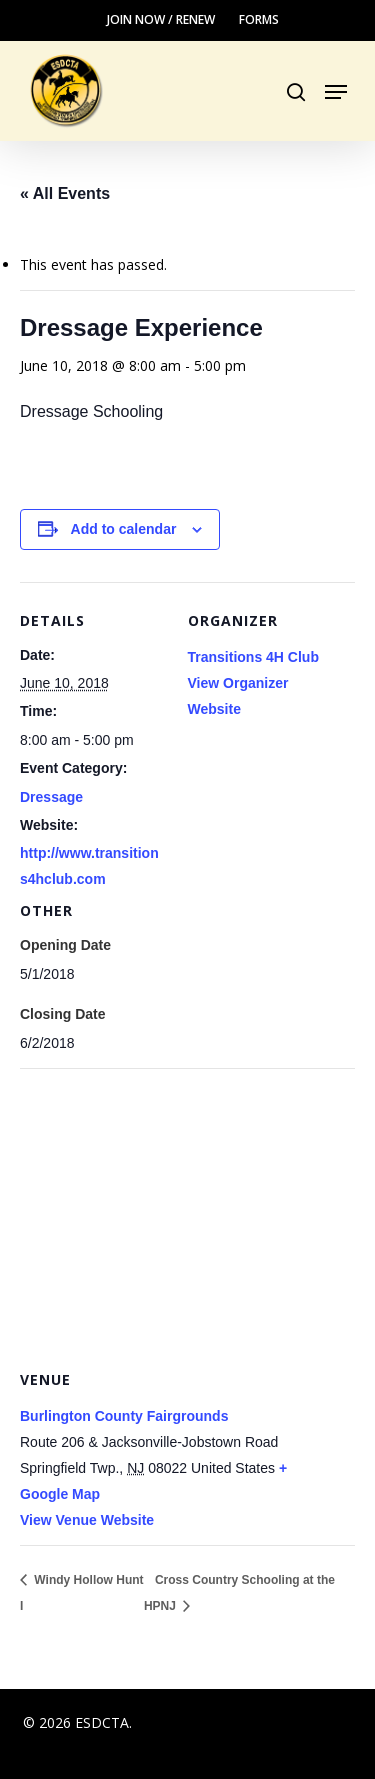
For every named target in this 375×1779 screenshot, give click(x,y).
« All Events (65, 193)
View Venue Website (87, 1520)
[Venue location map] (187, 1212)
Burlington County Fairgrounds (124, 1416)
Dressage (51, 797)
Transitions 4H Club (253, 657)
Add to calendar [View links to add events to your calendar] (124, 529)
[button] (336, 92)
